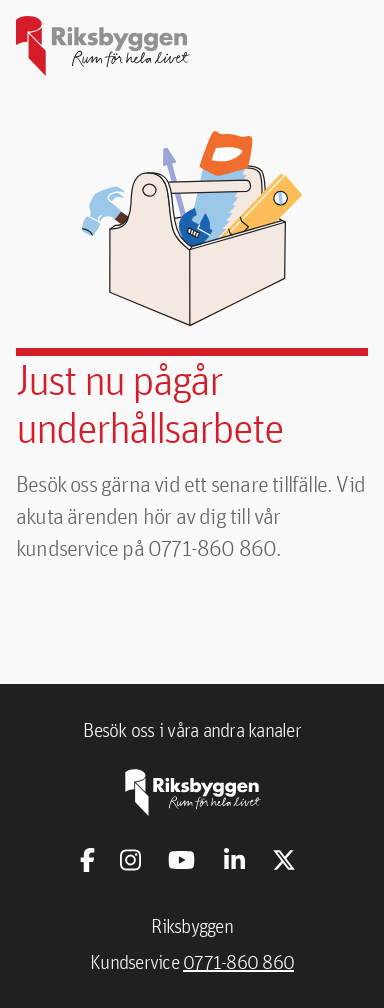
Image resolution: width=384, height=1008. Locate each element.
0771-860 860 (238, 962)
